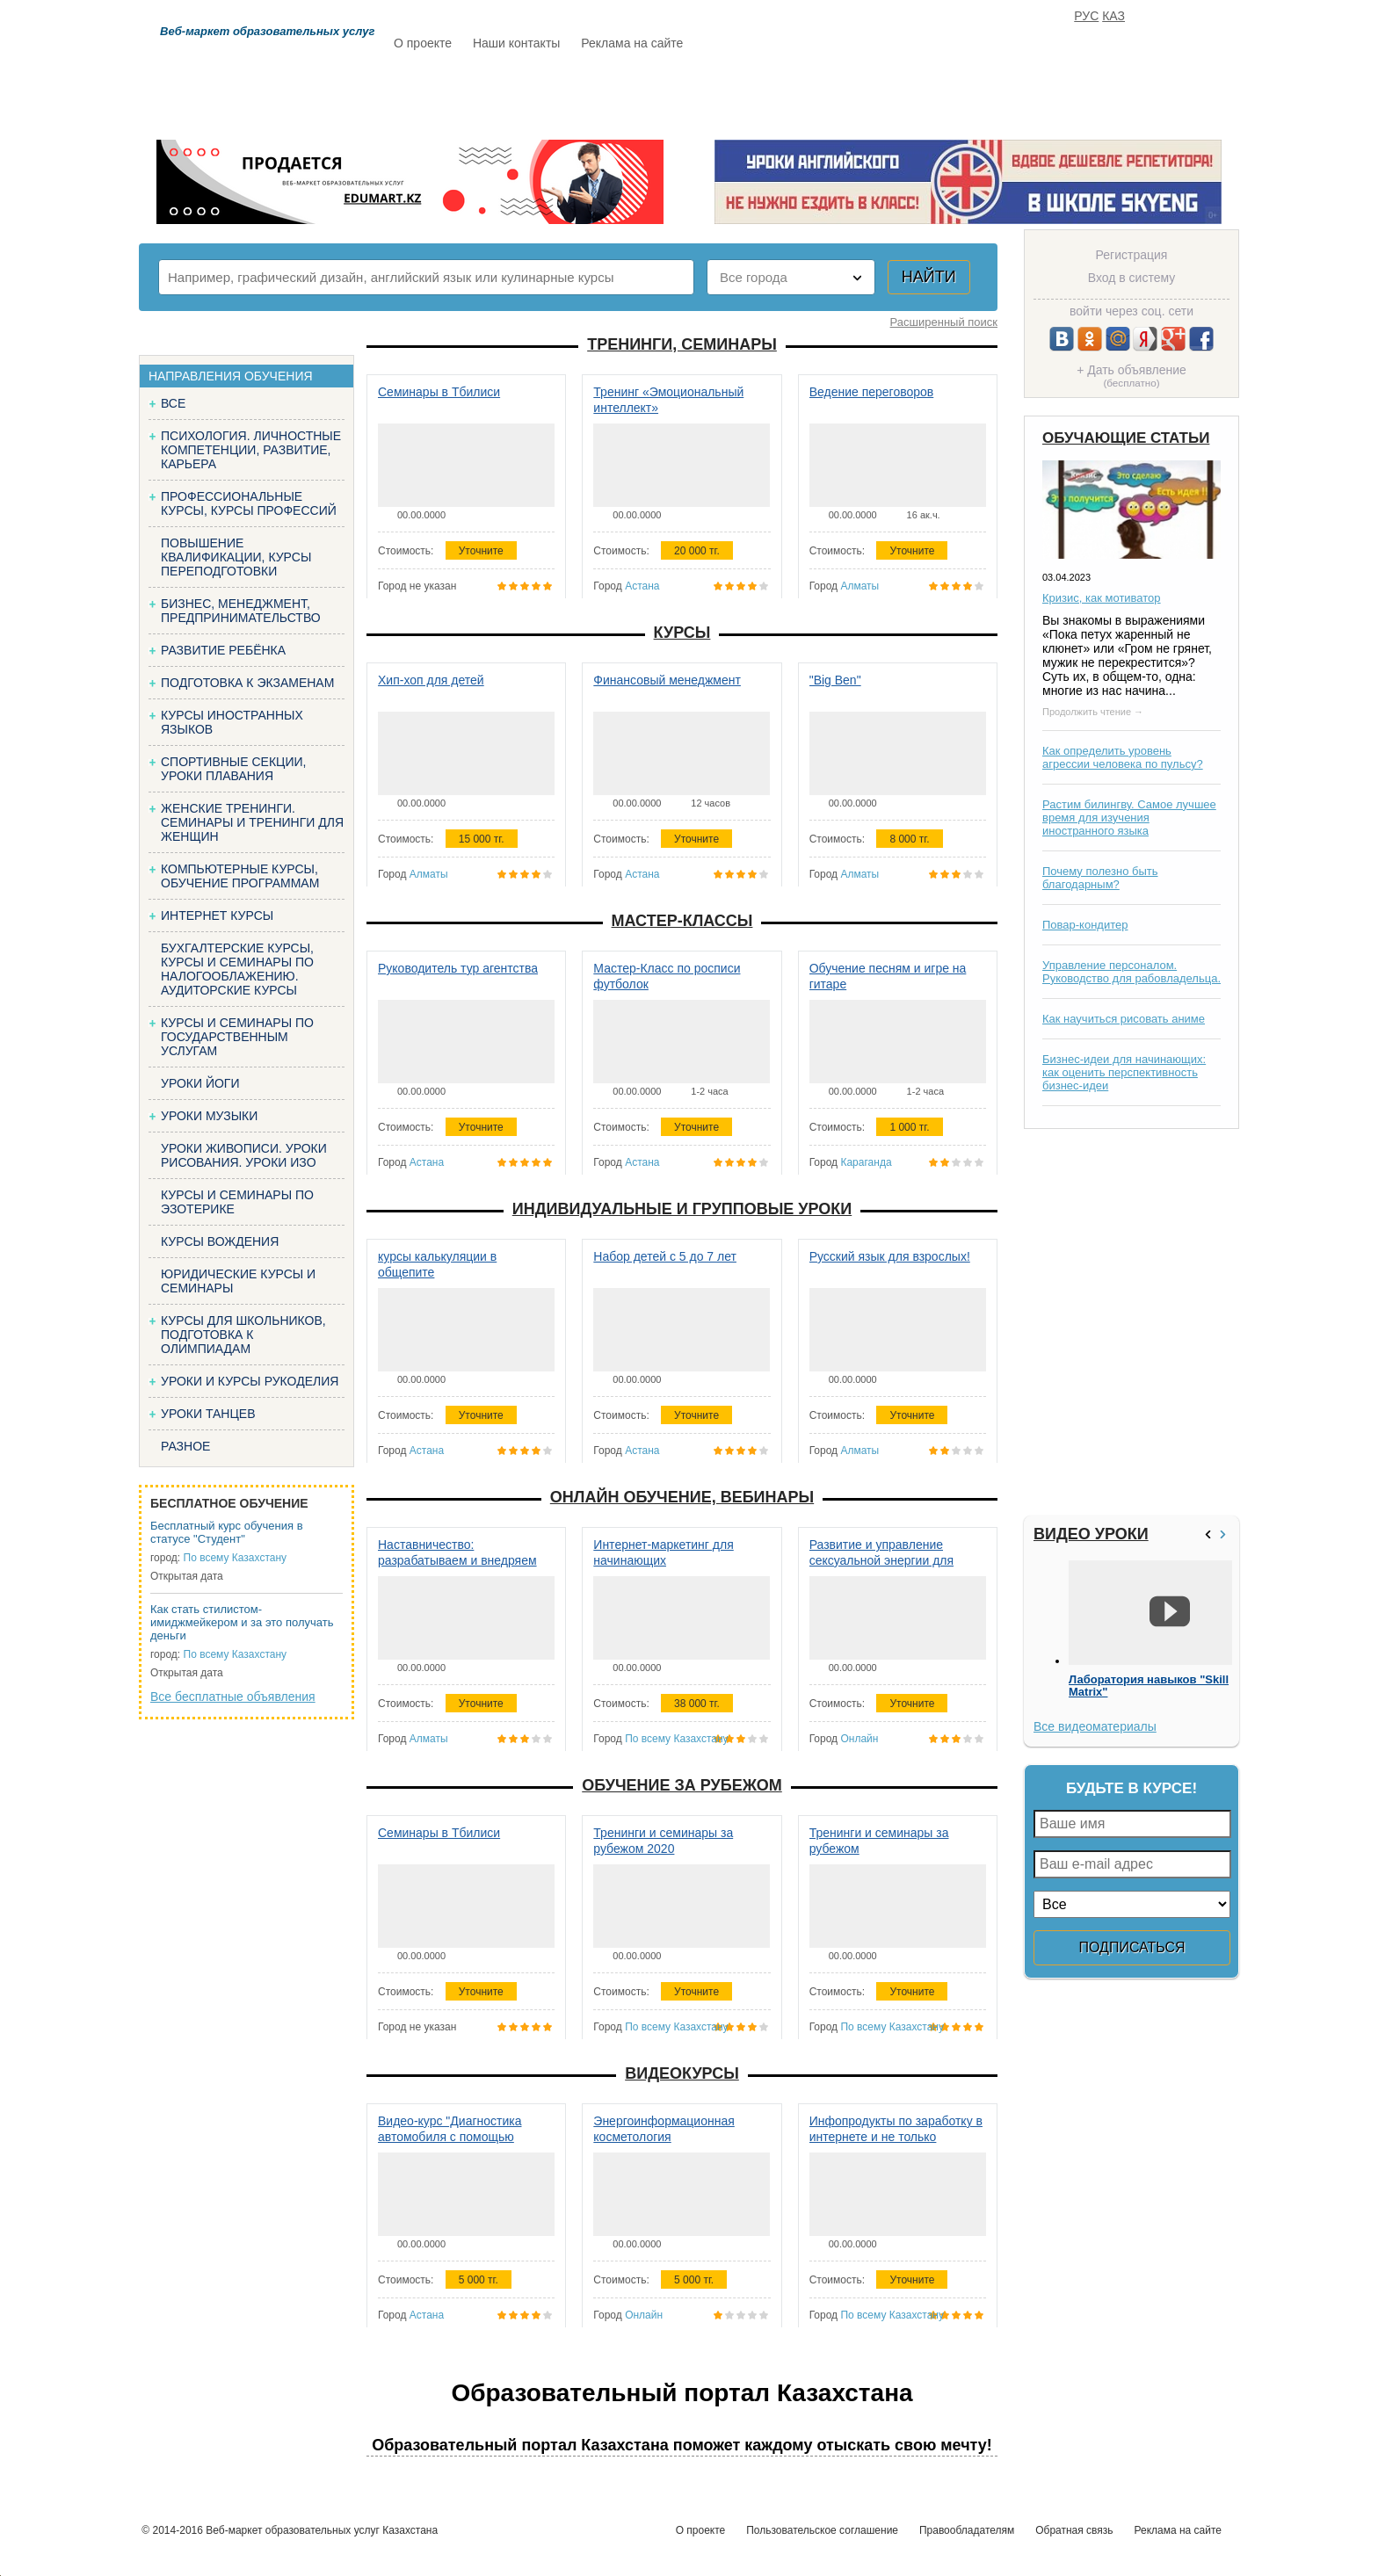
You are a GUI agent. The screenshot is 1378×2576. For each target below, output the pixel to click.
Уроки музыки (209, 1116)
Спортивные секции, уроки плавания (233, 769)
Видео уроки (1091, 1534)
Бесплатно (668, 94)
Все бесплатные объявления (232, 1697)
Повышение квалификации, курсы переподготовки (236, 557)
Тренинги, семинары (682, 344)
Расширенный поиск (943, 322)
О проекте (423, 43)
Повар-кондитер (1085, 924)
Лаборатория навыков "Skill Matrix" (1149, 1686)
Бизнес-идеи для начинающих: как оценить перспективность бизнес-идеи (1124, 1072)
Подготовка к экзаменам (247, 683)
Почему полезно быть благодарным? (1100, 878)
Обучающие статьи (1125, 438)
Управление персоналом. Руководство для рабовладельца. (1131, 972)
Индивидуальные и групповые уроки (682, 1209)
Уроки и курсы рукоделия (249, 1381)
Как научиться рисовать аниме (1123, 1018)
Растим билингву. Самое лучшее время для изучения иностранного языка (1129, 817)
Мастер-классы (682, 921)
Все (173, 403)
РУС (1086, 16)
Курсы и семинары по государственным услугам (237, 1037)
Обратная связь (1074, 2530)
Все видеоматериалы (1095, 1726)
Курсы (682, 632)
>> (1225, 1534)
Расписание (456, 94)
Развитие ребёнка (223, 650)
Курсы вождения (220, 1241)
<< (1210, 1534)
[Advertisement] (1129, 1322)
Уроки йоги (200, 1083)
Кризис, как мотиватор (1101, 597)
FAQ (935, 94)
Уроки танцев (208, 1414)
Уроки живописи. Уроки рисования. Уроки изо (244, 1155)
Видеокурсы (682, 2073)
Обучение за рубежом (682, 1785)
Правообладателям (966, 2530)
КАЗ (1113, 16)
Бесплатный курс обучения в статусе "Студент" (226, 1532)
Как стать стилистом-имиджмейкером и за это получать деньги (241, 1622)
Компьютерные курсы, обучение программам (240, 876)
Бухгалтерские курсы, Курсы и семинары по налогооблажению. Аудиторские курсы (237, 969)
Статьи (767, 94)
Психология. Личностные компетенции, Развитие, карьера (251, 450)
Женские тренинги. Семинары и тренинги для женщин (252, 822)
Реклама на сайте (632, 43)
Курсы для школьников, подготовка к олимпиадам (243, 1334)
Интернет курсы (217, 915)
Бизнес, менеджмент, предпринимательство (241, 611)
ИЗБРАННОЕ (1024, 94)
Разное (185, 1446)
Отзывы (857, 94)
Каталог (564, 94)
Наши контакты (516, 43)
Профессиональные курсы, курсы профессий (249, 503)
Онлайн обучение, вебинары (682, 1497)
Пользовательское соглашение (822, 2530)
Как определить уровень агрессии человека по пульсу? (1122, 757)
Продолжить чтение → (1092, 711)
